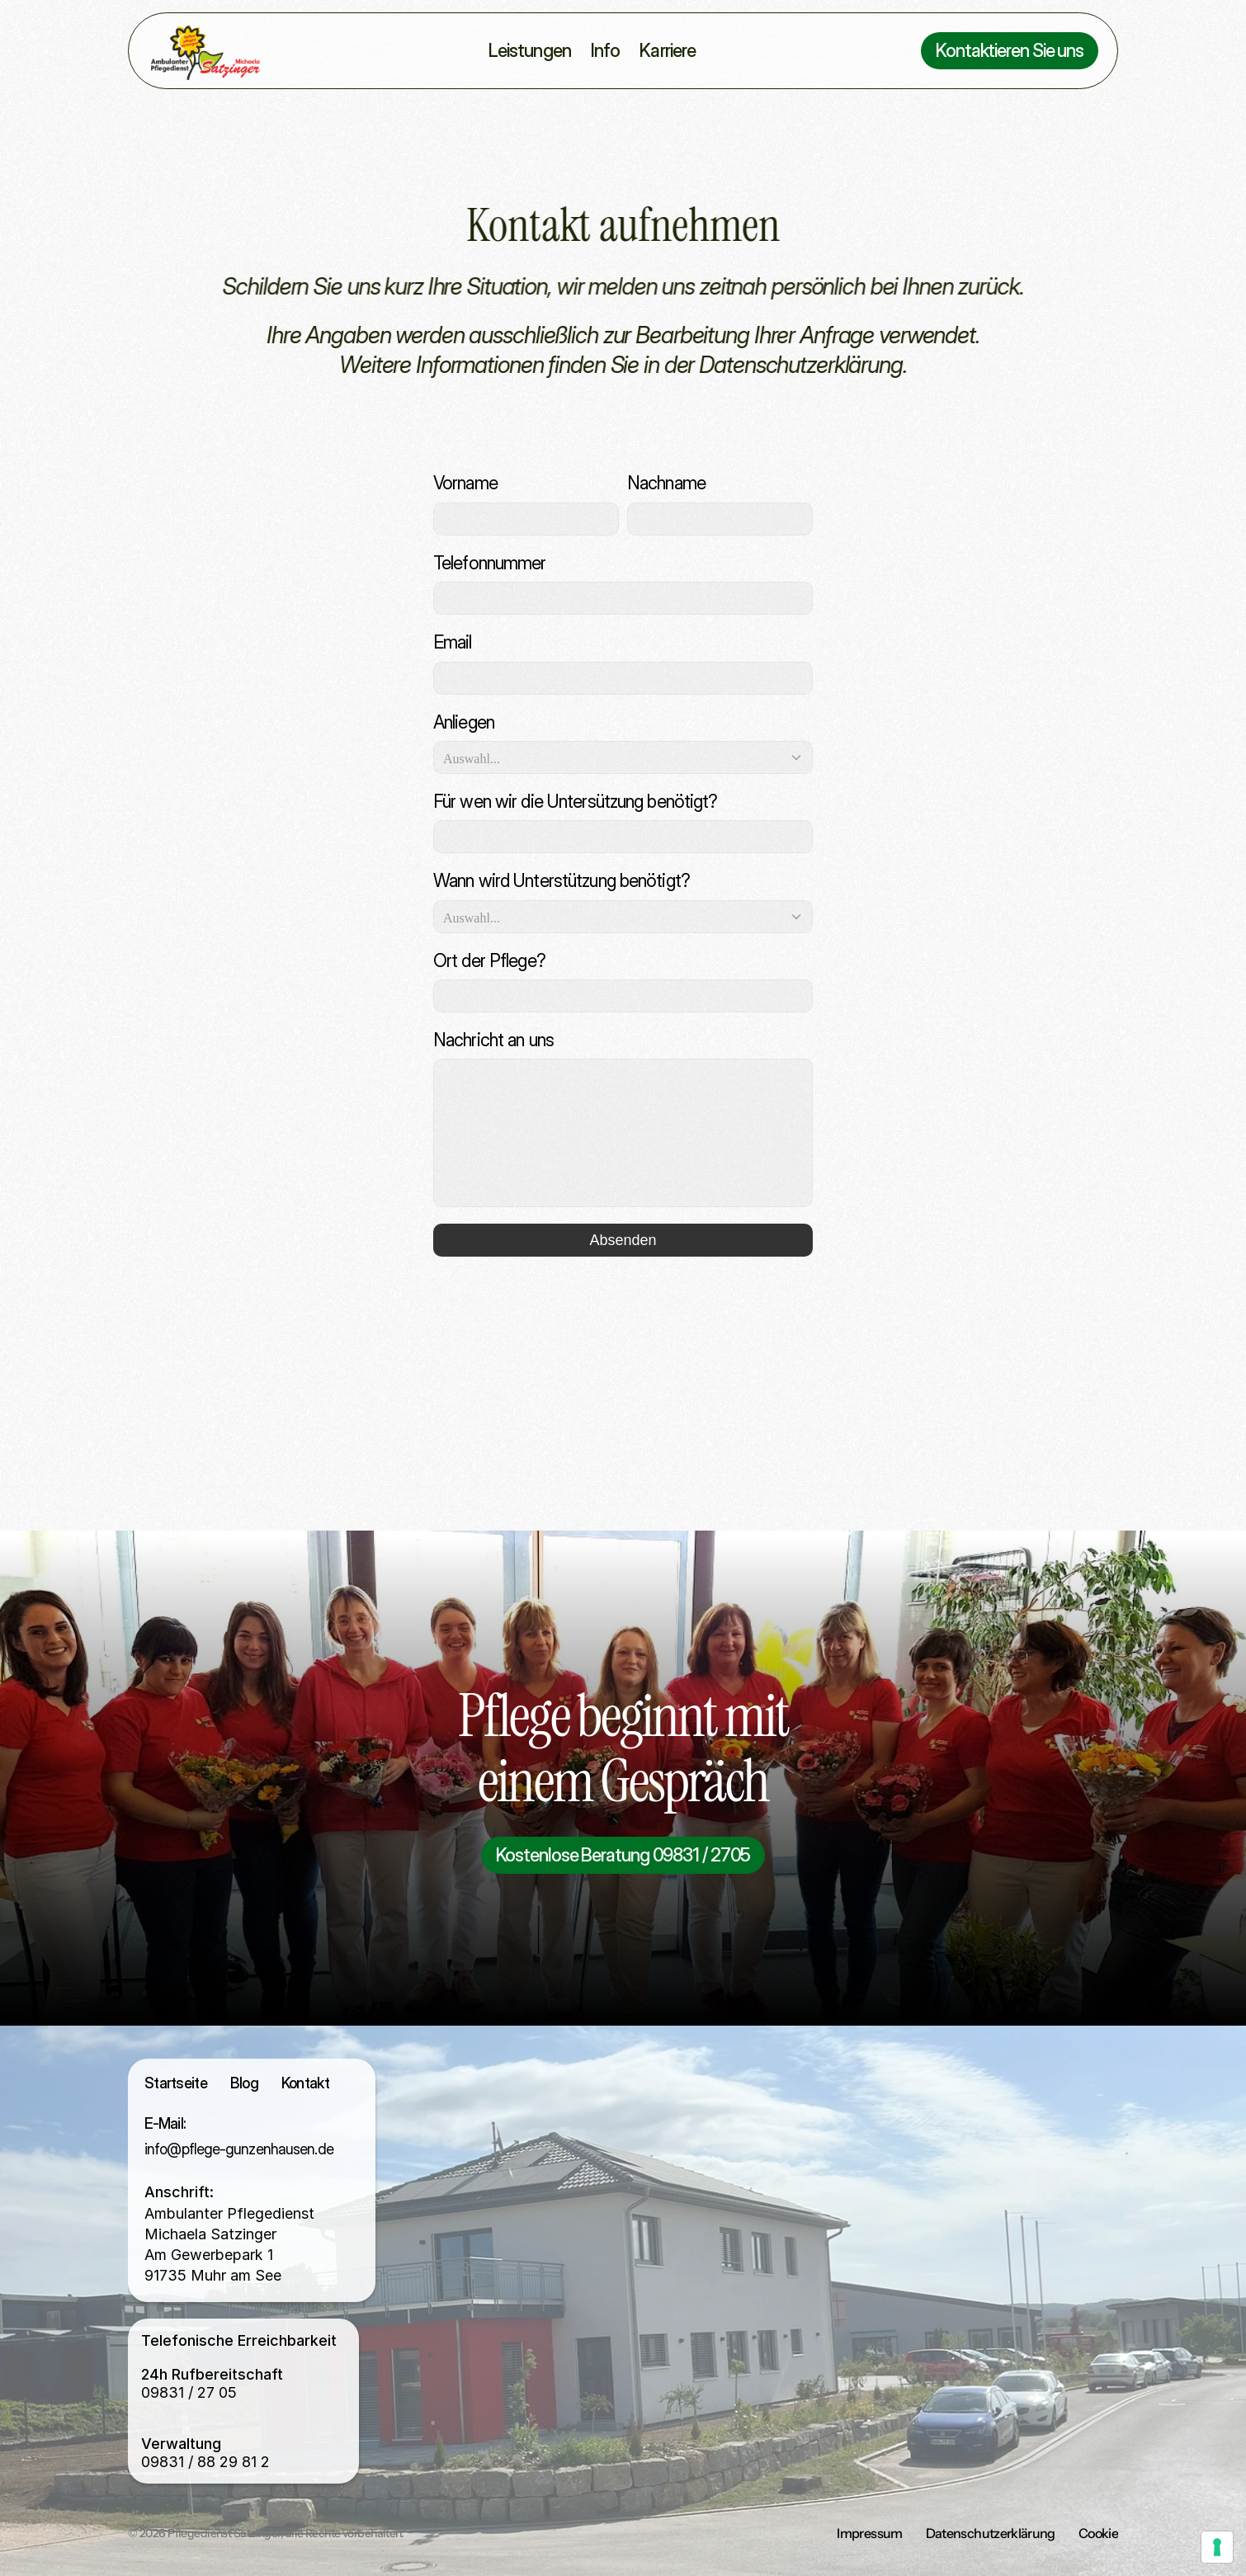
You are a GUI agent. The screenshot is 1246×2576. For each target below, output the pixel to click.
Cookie (1098, 2533)
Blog (244, 2083)
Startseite (175, 2083)
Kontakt (305, 2083)
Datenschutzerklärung (990, 2533)
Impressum (869, 2533)
